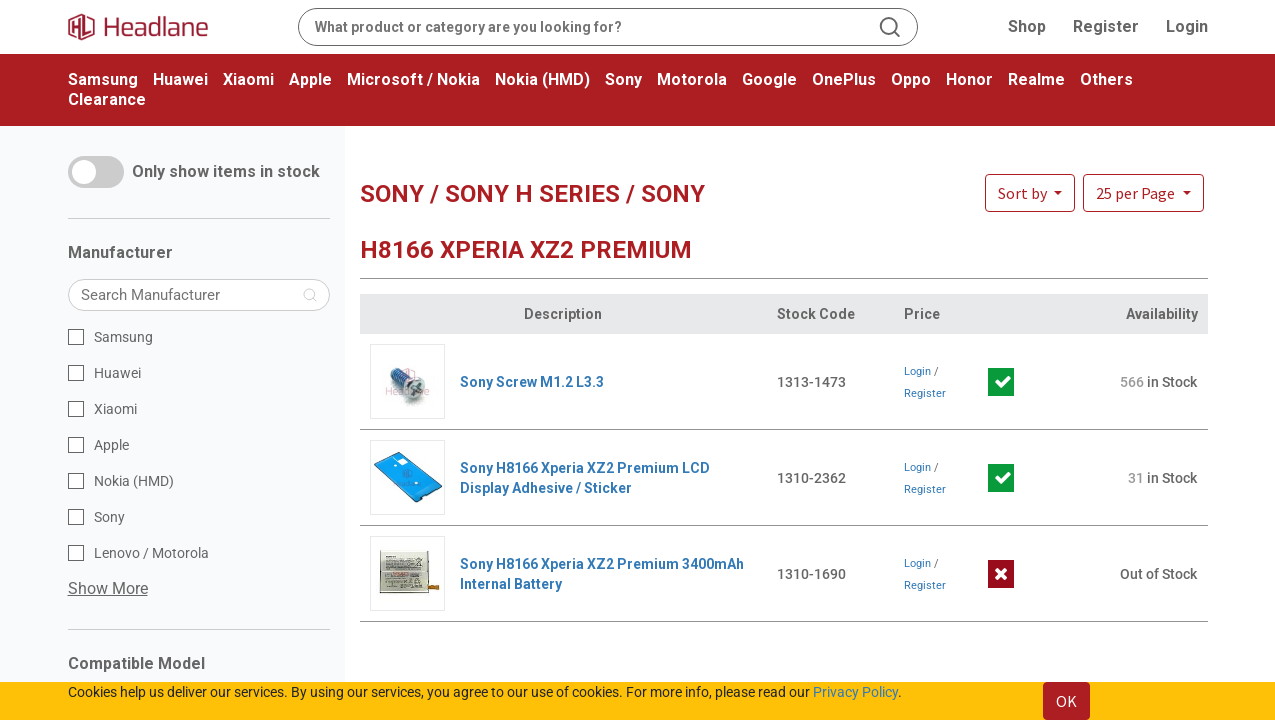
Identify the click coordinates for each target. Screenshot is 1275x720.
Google (769, 79)
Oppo (911, 79)
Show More (108, 588)
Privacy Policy (855, 692)
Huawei (180, 79)
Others (1106, 79)
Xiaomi (248, 79)
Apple (310, 79)
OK (1066, 701)
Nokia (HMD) (542, 79)
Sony (623, 79)
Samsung (103, 79)
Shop (1027, 26)
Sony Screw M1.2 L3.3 (532, 382)
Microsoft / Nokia (413, 79)
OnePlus (844, 79)
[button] (1143, 193)
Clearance (107, 99)
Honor (969, 79)
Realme (1036, 79)
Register (1106, 26)
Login (1187, 26)
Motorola (692, 79)
